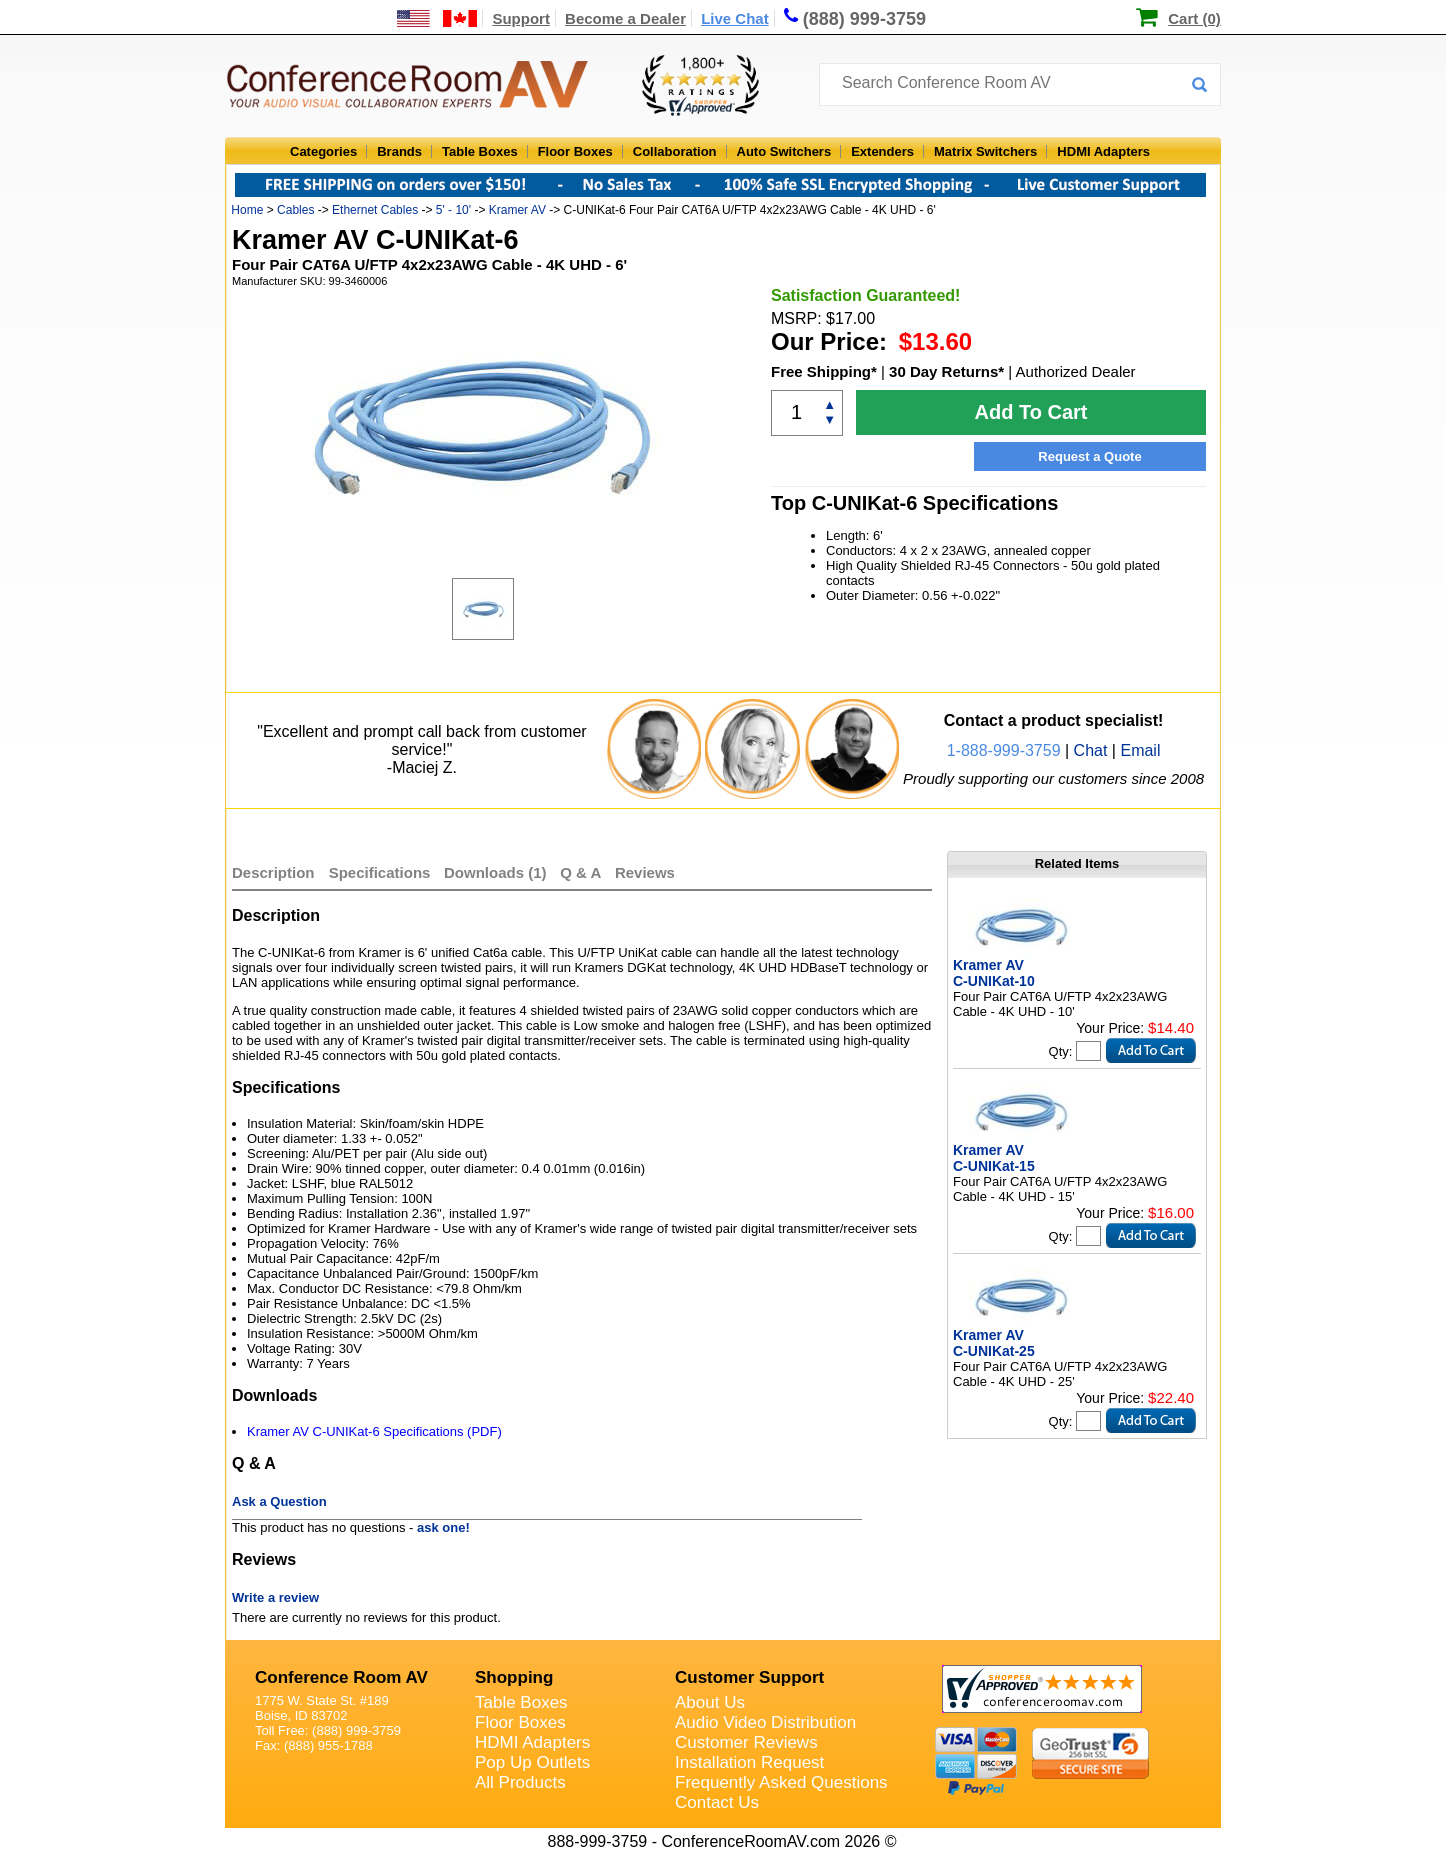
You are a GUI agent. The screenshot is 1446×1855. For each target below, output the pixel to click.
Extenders (882, 151)
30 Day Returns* (946, 371)
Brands (399, 151)
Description (273, 872)
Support (521, 18)
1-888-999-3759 (1004, 750)
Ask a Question (279, 1501)
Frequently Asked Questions (781, 1782)
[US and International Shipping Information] (437, 18)
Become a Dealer (625, 18)
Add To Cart (1031, 412)
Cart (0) (1194, 18)
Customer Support (749, 1677)
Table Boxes (480, 151)
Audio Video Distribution (765, 1722)
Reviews (645, 872)
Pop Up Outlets (532, 1762)
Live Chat (735, 18)
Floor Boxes (575, 151)
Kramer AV (517, 210)
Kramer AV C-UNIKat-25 (994, 1343)
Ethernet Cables (375, 210)
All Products (520, 1782)
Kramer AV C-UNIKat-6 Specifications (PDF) (374, 1431)
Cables (295, 210)
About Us (710, 1702)
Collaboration (675, 151)
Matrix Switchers (985, 151)
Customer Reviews (746, 1742)
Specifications (380, 872)
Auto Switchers (784, 151)
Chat (1091, 750)
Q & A (582, 872)
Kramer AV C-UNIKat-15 (994, 1158)
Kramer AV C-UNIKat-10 (994, 973)
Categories (323, 151)
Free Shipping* (824, 371)
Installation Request (749, 1762)
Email (1140, 750)
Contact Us (717, 1802)
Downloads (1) (495, 872)
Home (247, 210)
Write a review (275, 1597)
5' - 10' (453, 210)
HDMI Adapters (1103, 151)
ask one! (443, 1527)
